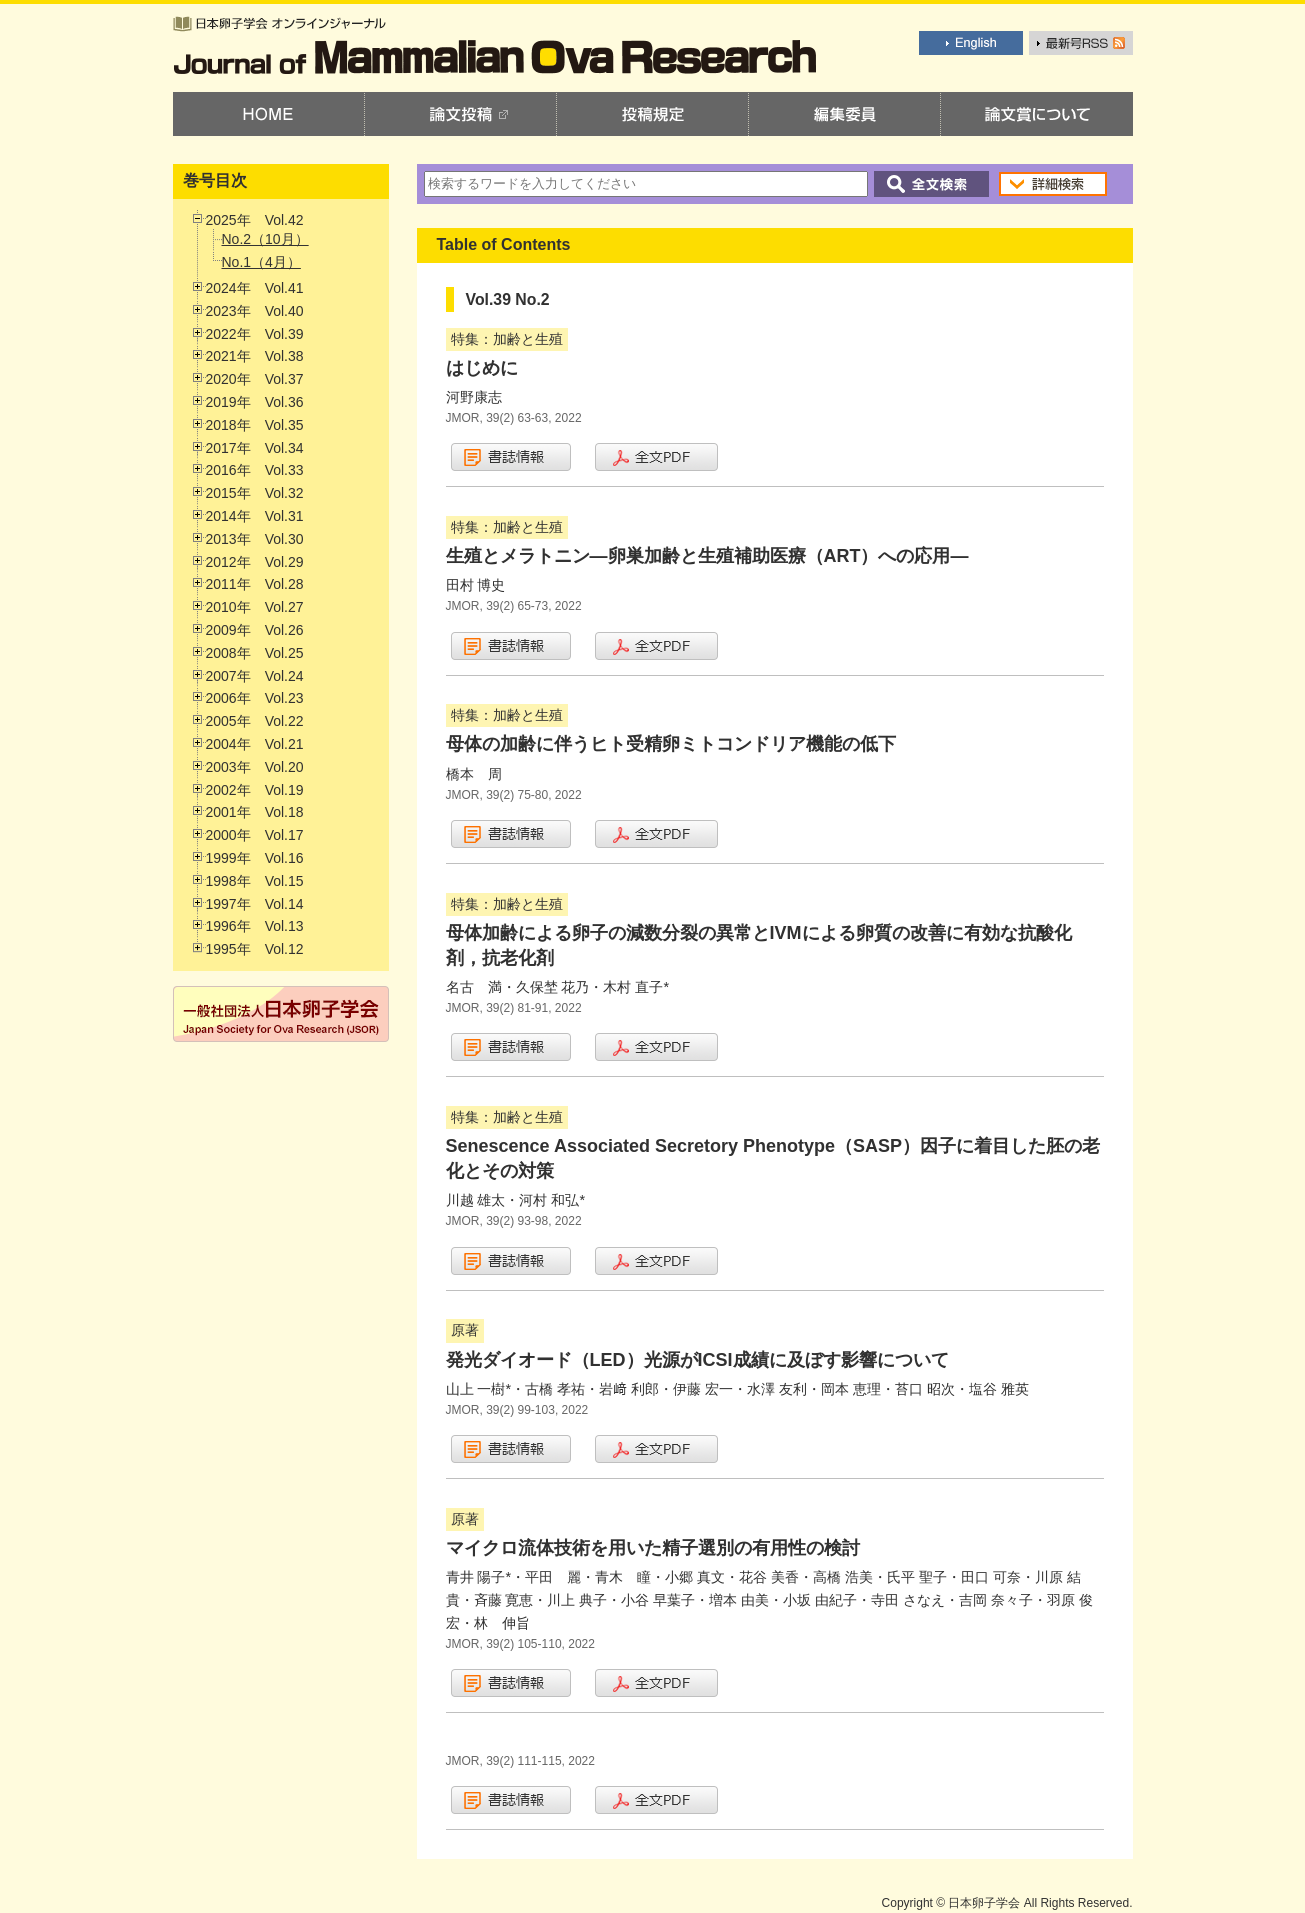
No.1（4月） (261, 262)
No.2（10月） (265, 239)
